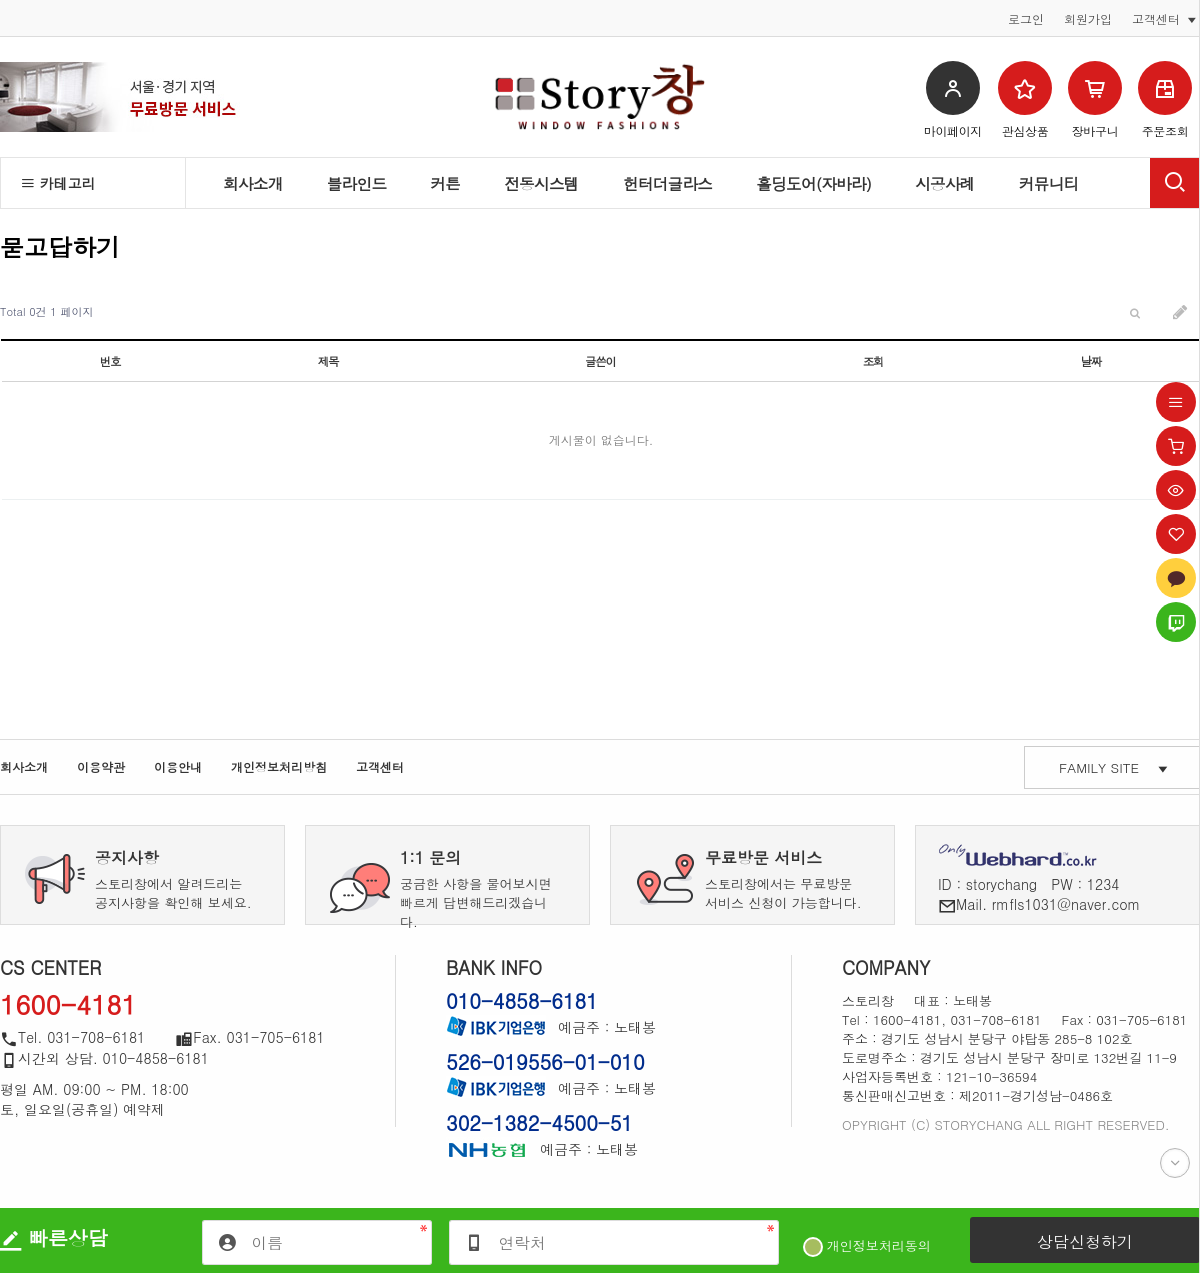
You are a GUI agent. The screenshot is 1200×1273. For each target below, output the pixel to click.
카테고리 (58, 183)
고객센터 (380, 766)
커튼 (445, 183)
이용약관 (101, 766)
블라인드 (357, 183)
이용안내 (178, 766)
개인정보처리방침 (279, 766)
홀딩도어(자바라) (813, 183)
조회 (873, 361)
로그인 (1026, 19)
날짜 (1091, 361)
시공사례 (945, 183)
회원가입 (1088, 19)
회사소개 (253, 183)
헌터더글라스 (668, 183)
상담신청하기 (1085, 1241)
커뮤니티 (1049, 183)
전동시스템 (541, 183)
